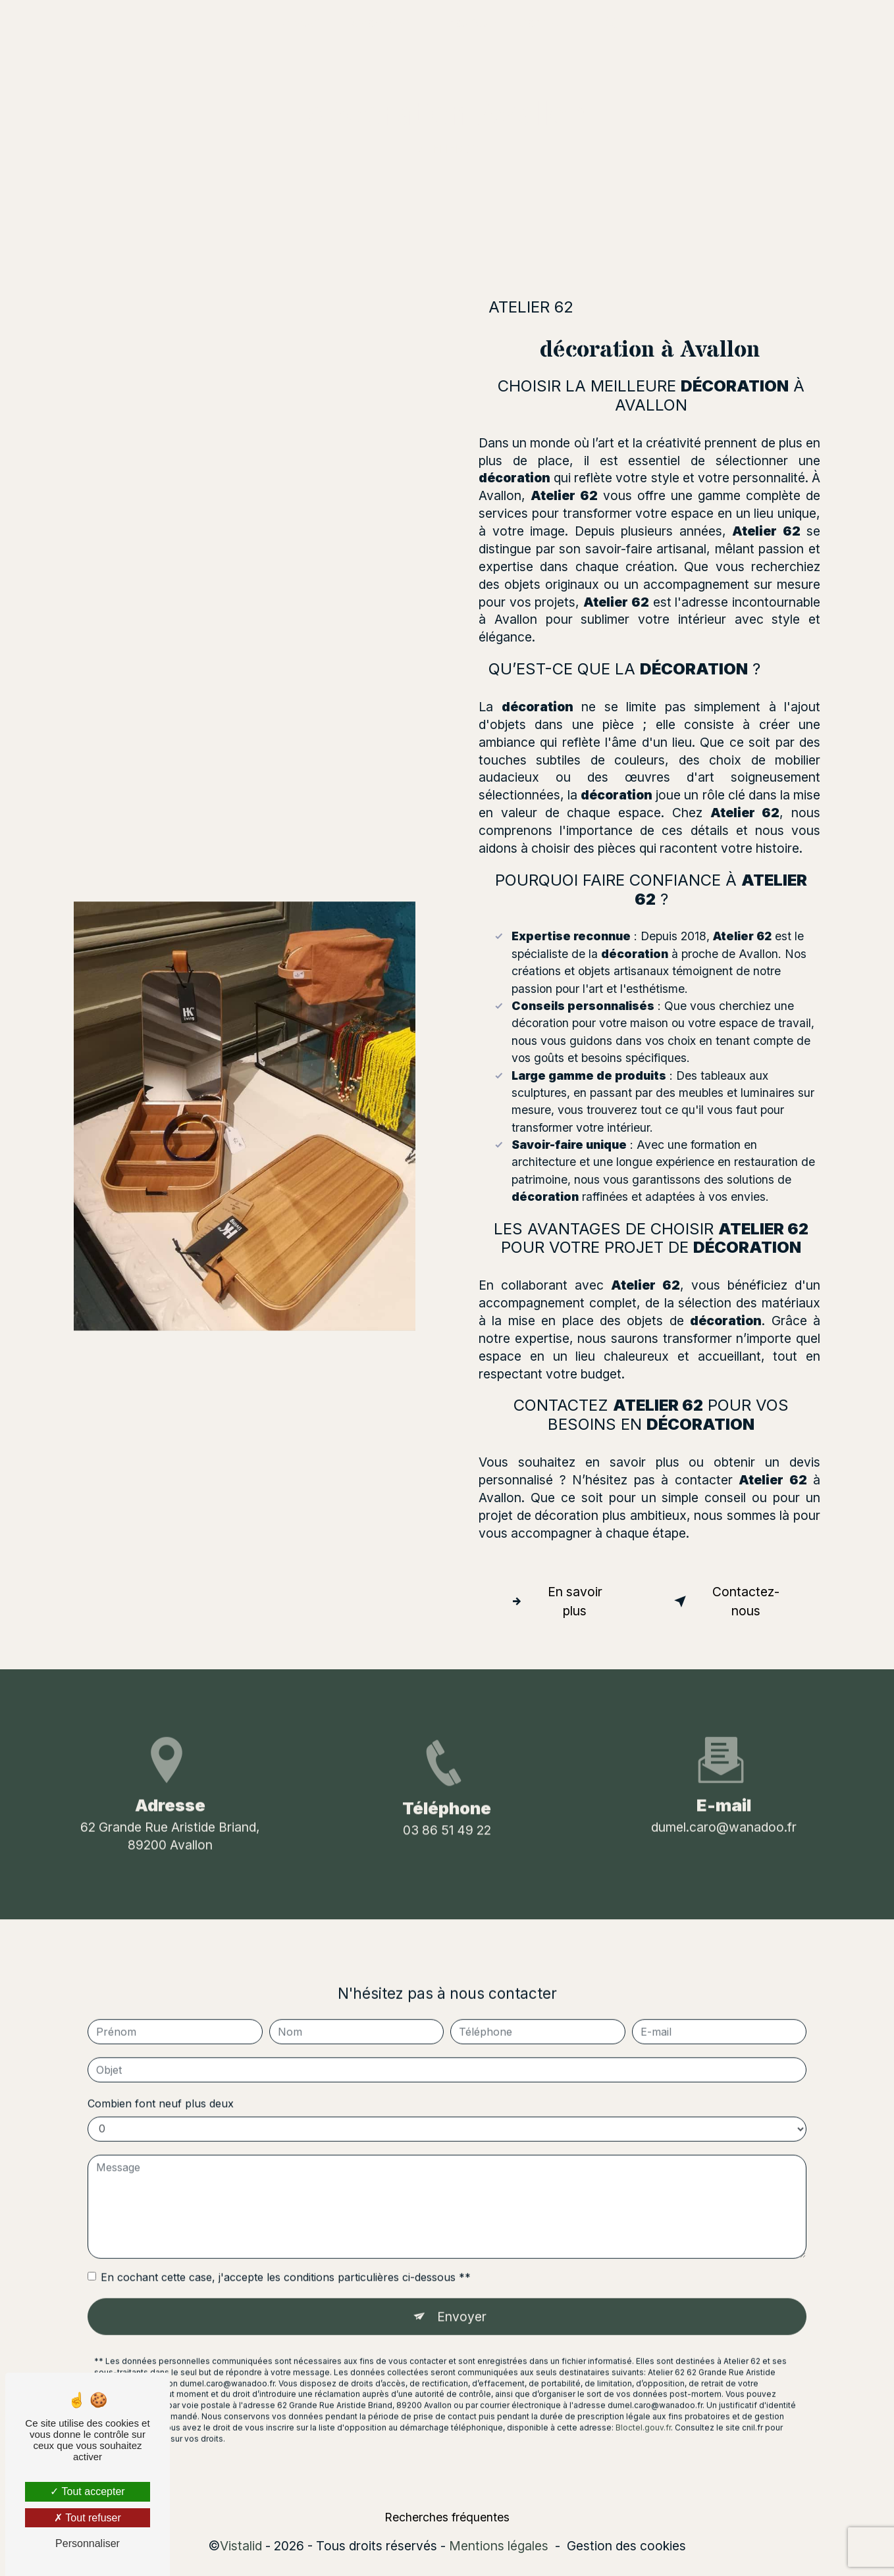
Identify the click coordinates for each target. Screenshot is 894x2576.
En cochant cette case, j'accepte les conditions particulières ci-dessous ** (286, 2239)
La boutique (464, 23)
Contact (540, 23)
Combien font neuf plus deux (161, 2066)
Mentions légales (498, 2546)
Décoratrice (377, 23)
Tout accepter (87, 2491)
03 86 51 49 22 (447, 1867)
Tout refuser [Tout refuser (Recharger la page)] (87, 2517)
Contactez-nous (724, 1601)
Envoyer (461, 2279)
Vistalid (241, 2546)
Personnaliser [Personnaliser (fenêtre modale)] (87, 2543)
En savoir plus (554, 1601)
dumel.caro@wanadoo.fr (724, 1789)
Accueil (302, 23)
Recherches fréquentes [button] (447, 2518)
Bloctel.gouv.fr (643, 2390)
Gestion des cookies (626, 2546)
